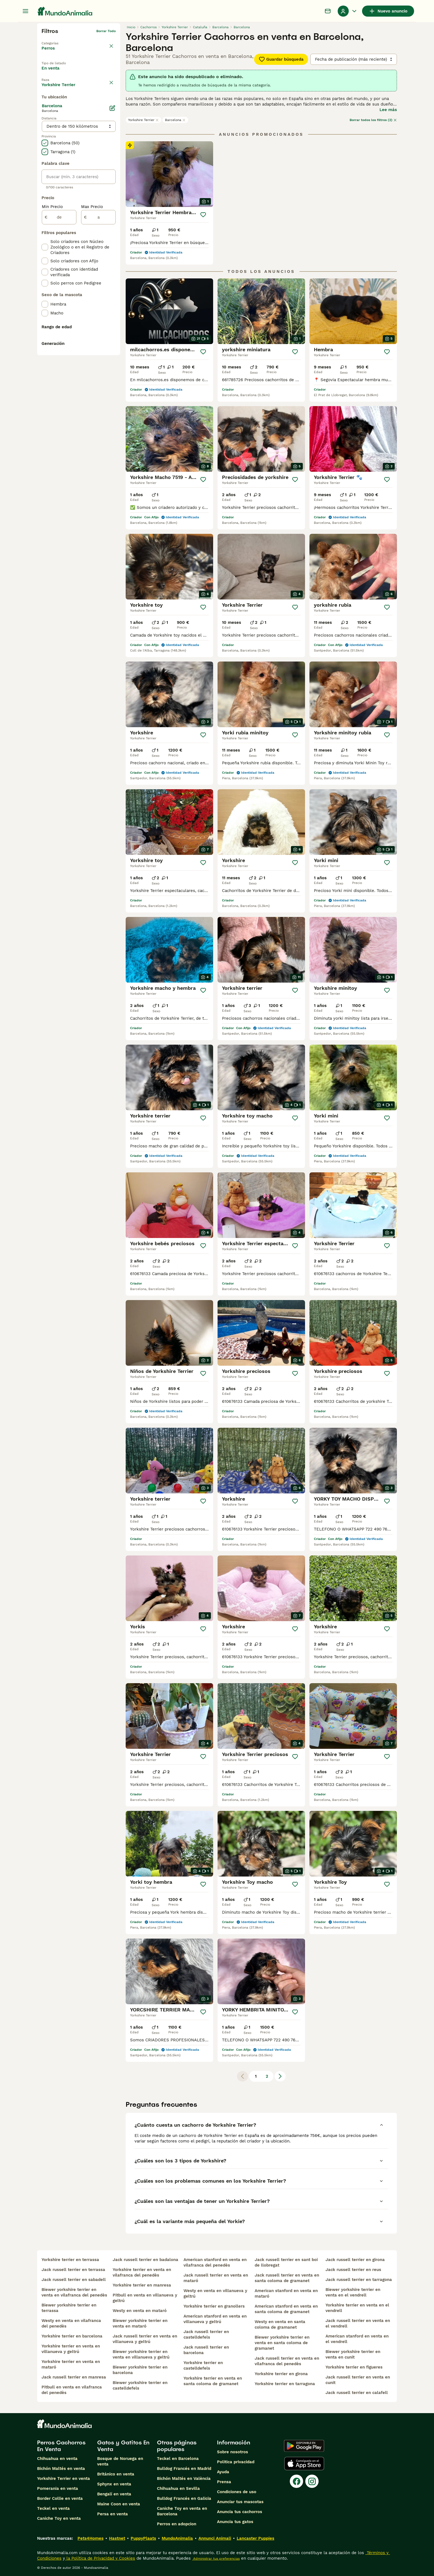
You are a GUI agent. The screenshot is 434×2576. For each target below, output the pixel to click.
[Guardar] (203, 214)
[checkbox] (45, 125)
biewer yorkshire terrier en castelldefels (140, 2385)
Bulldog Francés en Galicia (184, 2498)
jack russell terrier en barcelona (206, 2350)
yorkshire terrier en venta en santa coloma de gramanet (213, 2381)
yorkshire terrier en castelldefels (203, 2365)
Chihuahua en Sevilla (178, 2488)
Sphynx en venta (114, 2484)
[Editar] (112, 235)
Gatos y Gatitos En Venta (123, 2445)
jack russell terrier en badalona (145, 2259)
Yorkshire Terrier (143, 120)
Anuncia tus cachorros (239, 2511)
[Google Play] (304, 2445)
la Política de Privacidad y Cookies (100, 2558)
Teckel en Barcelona (178, 2458)
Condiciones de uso (236, 2491)
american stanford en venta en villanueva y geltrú (215, 2319)
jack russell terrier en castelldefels (206, 2334)
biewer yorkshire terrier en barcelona (140, 2370)
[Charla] (327, 11)
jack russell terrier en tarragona (359, 2279)
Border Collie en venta (60, 2498)
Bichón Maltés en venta (61, 2468)
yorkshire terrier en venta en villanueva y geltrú (71, 2349)
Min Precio (52, 334)
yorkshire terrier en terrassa (70, 2259)
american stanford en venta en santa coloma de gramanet (286, 2309)
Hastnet (117, 2538)
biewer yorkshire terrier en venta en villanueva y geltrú (141, 2354)
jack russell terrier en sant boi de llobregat (286, 2262)
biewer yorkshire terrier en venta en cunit (353, 2354)
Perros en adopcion (176, 2523)
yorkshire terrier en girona (281, 2373)
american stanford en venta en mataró (286, 2293)
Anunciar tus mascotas (240, 2501)
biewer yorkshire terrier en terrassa (69, 2308)
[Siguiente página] (280, 2076)
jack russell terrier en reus (353, 2269)
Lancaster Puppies (255, 2538)
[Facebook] (296, 2481)
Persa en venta (112, 2513)
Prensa (224, 2481)
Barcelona (175, 120)
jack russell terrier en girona (355, 2259)
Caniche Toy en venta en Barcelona (182, 2511)
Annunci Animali (214, 2538)
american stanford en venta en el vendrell (357, 2339)
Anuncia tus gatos (235, 2521)
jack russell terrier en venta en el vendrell (358, 2323)
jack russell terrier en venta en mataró (216, 2278)
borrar (110, 99)
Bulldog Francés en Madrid (184, 2468)
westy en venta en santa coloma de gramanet (280, 2324)
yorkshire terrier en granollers (214, 2306)
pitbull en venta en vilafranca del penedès (72, 2390)
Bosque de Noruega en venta (120, 2461)
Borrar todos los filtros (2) (373, 120)
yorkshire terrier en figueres (354, 2367)
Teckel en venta (53, 2508)
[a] (98, 344)
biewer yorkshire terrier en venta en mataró (140, 2323)
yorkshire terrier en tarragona (285, 2383)
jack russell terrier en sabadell (74, 2279)
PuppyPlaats (143, 2538)
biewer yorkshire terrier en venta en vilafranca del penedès (74, 2292)
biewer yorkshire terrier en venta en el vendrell (353, 2292)
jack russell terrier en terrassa (73, 2269)
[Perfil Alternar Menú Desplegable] (348, 11)
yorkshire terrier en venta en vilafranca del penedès (142, 2272)
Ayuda (223, 2471)
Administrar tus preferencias (216, 2558)
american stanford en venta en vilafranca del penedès (215, 2262)
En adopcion (88, 72)
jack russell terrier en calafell (357, 2392)
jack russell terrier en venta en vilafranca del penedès (287, 2361)
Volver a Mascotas (57, 40)
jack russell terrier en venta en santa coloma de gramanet (287, 2278)
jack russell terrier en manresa (74, 2377)
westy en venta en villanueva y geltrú (215, 2293)
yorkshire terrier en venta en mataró (71, 2364)
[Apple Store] (304, 2463)
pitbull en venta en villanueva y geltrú (145, 2298)
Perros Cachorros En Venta (61, 2445)
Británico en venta (115, 2474)
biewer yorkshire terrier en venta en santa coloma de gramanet (282, 2343)
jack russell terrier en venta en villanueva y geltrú (145, 2339)
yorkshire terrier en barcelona (72, 2336)
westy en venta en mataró (140, 2310)
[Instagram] (312, 2481)
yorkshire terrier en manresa (142, 2285)
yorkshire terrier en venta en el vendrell (357, 2308)
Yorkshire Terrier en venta (63, 2478)
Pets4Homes (91, 2538)
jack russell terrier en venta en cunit (358, 2380)
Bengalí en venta (114, 2494)
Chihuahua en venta (57, 2458)
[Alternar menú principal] (25, 11)
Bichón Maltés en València (184, 2478)
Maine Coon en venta (118, 2503)
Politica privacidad (235, 2461)
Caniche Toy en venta (59, 2518)
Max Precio (92, 334)
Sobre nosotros (232, 2451)
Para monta (58, 85)
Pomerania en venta (57, 2488)
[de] (59, 344)
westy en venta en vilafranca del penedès (71, 2323)
